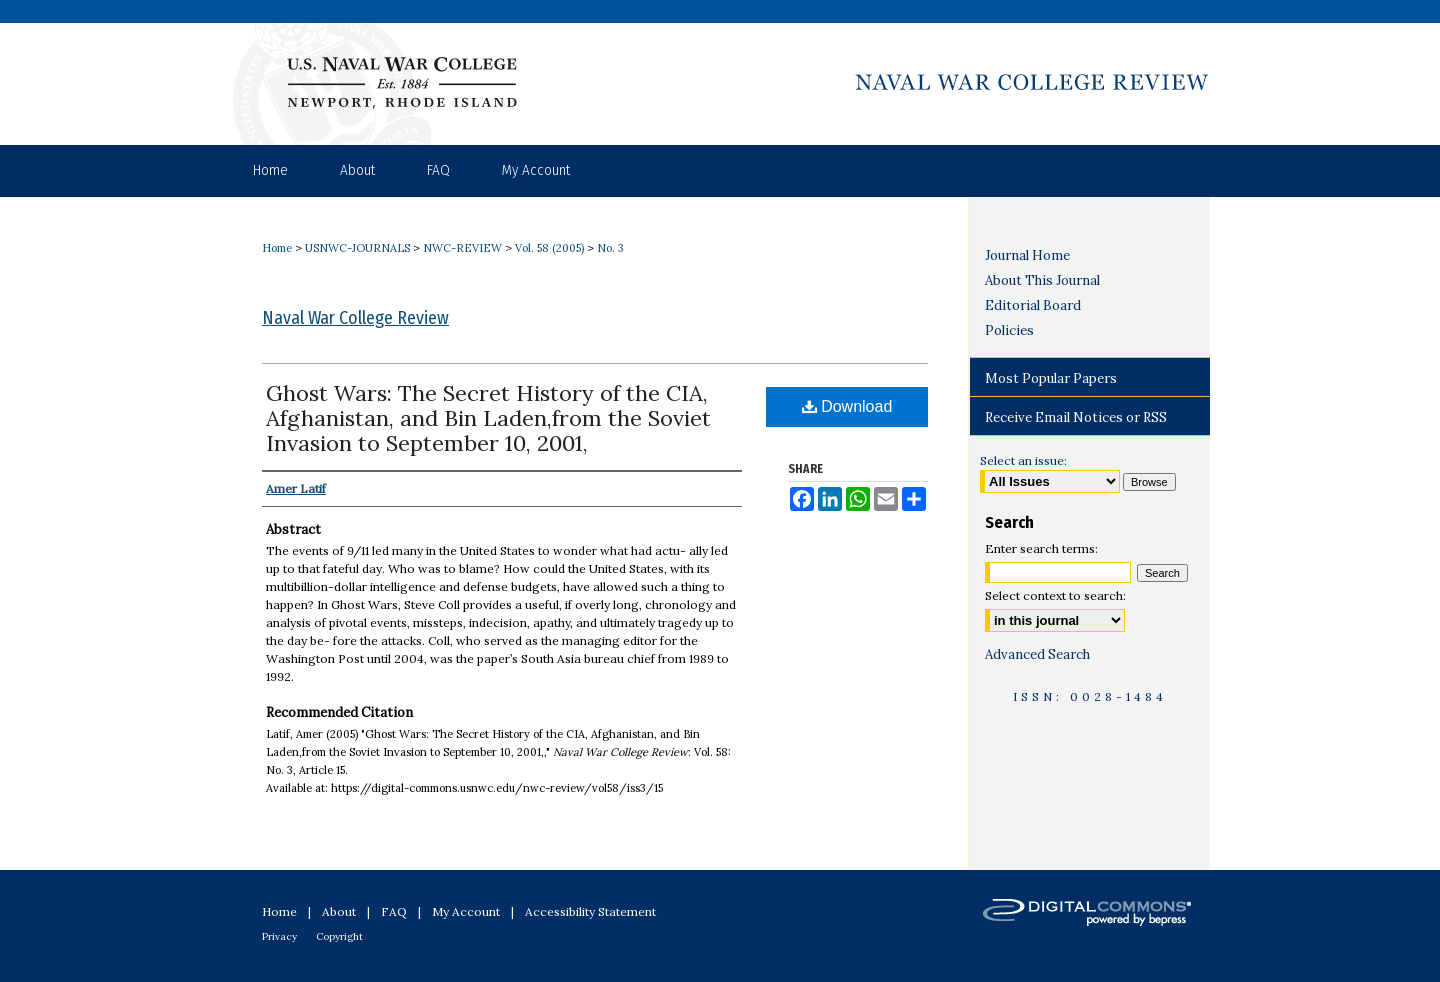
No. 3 (610, 248)
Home (277, 248)
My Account (466, 911)
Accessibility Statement (590, 911)
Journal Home (1027, 255)
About (339, 911)
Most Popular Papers (1051, 378)
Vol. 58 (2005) (549, 248)
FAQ (394, 911)
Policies (1009, 330)
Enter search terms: (1041, 548)
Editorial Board (1033, 305)
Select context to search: (1055, 595)
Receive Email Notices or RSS (1076, 417)
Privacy (279, 936)
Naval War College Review (355, 318)
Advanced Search (1037, 654)
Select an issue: (1023, 460)
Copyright (339, 936)
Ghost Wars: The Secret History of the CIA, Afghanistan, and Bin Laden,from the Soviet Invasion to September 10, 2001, (488, 418)
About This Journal (1042, 280)
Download (847, 406)
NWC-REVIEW (462, 248)
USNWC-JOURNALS (357, 248)
